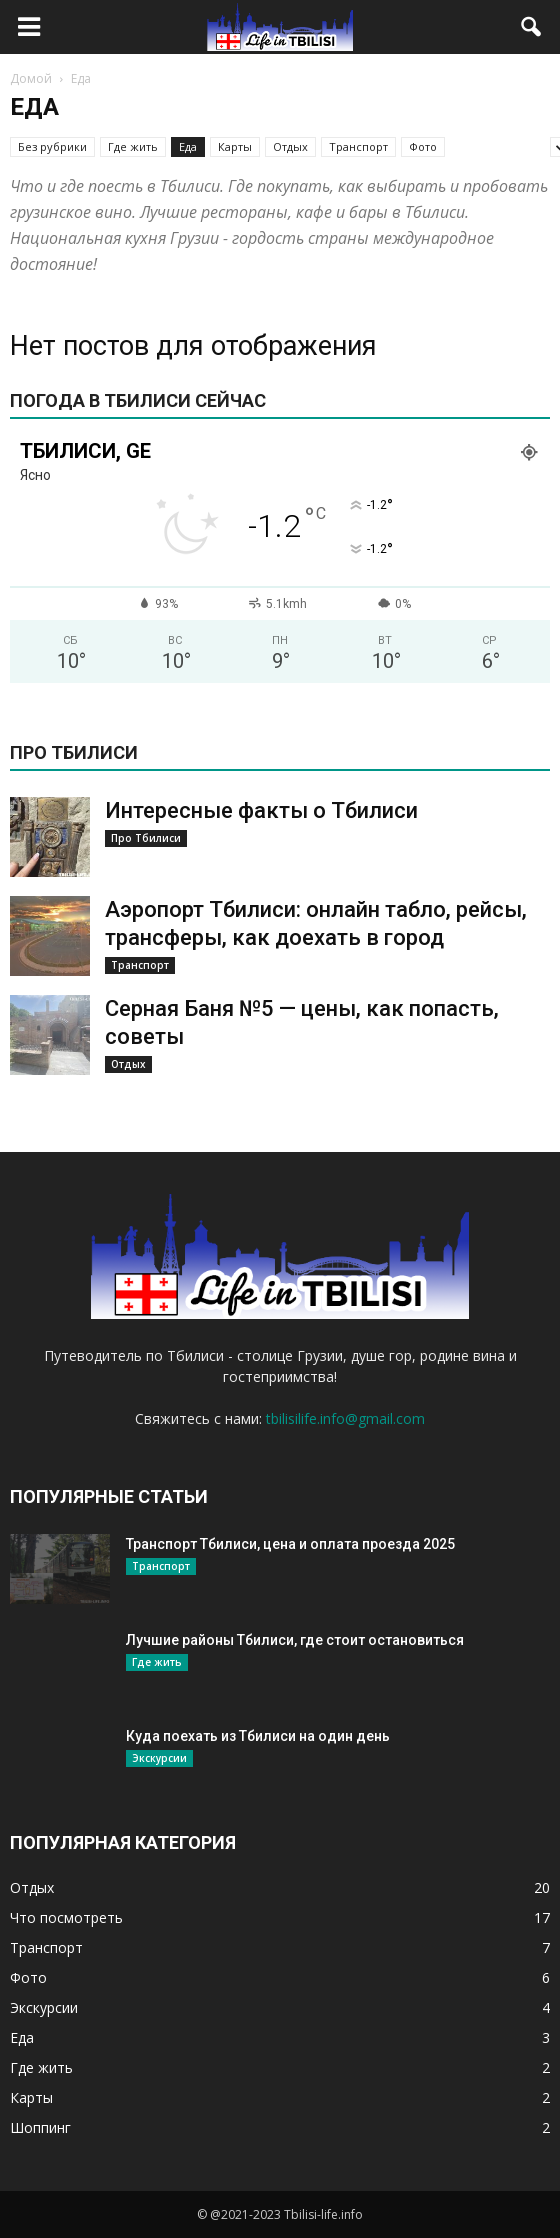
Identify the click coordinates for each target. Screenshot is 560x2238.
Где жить (133, 146)
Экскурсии (159, 1758)
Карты (235, 146)
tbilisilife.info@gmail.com (345, 1418)
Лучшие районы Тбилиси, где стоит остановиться (295, 1640)
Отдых (290, 146)
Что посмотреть (66, 1917)
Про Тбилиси (146, 838)
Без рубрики (52, 146)
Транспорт (358, 146)
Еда (188, 146)
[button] (532, 27)
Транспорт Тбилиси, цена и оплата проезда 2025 (290, 1544)
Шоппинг (40, 2127)
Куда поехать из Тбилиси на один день (258, 1736)
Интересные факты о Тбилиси (261, 810)
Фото (423, 146)
